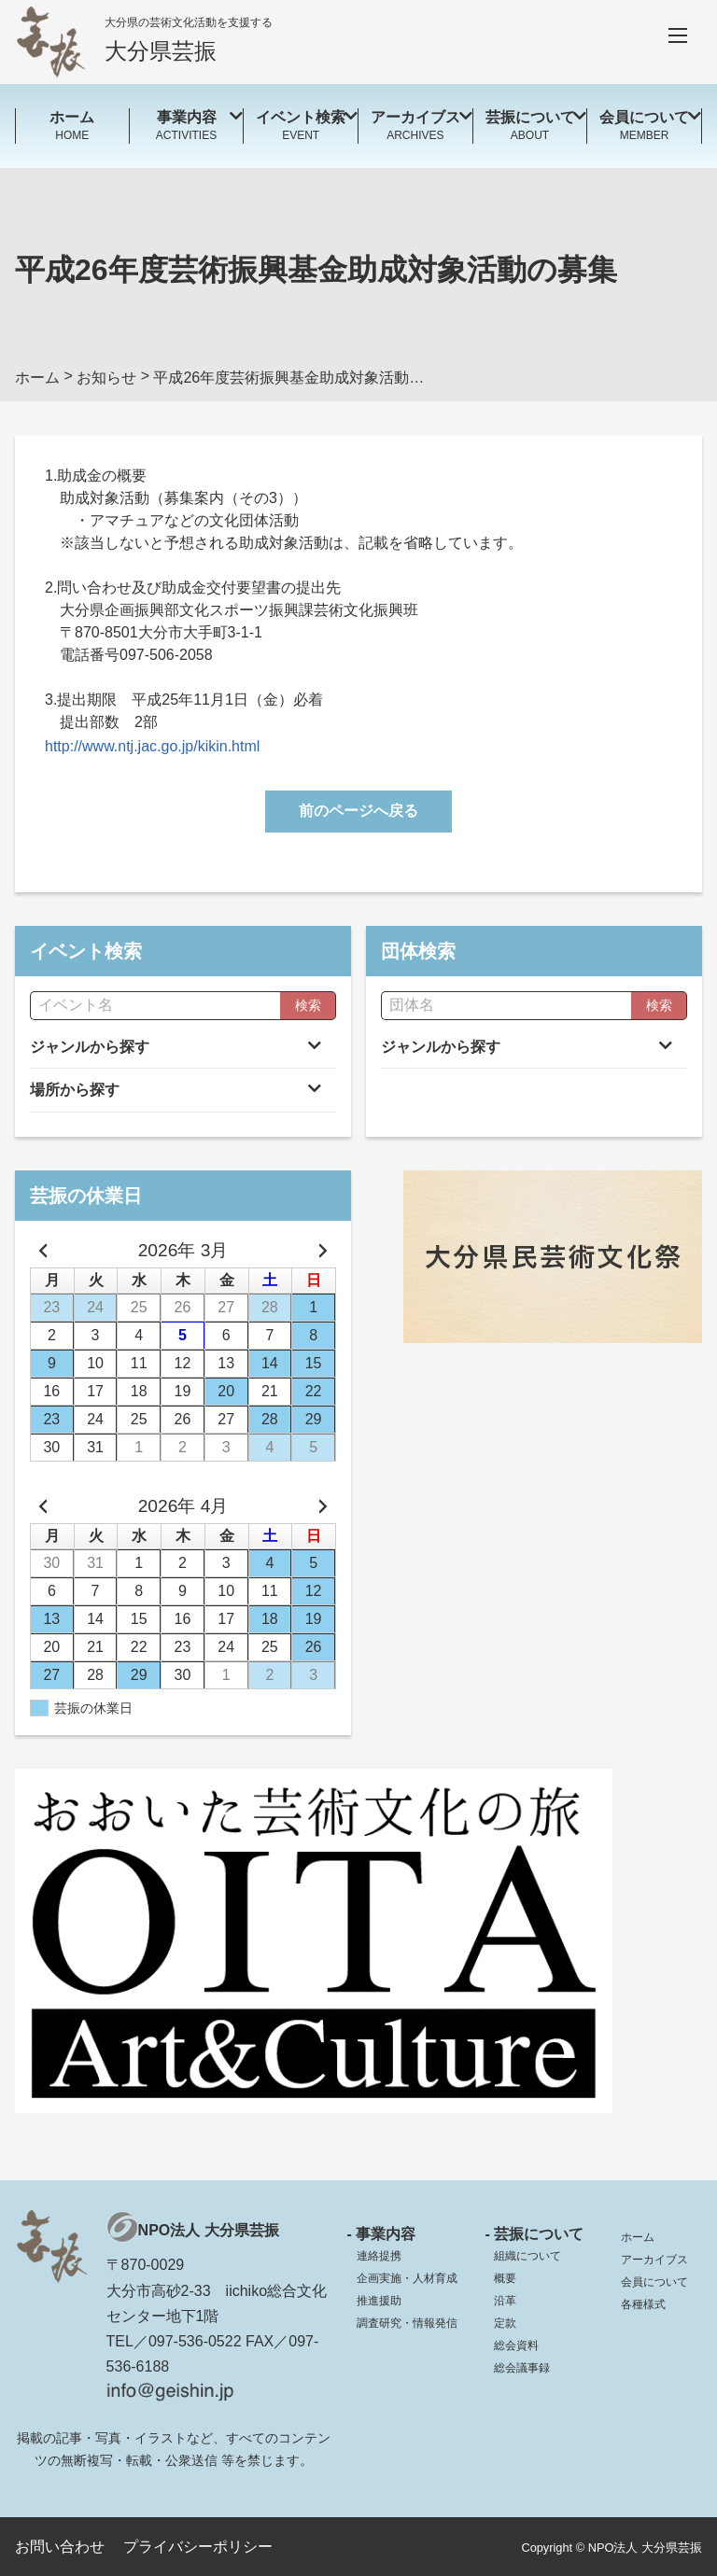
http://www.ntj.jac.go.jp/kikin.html (152, 746)
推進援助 (379, 2300)
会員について (654, 2282)
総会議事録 (522, 2367)
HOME (72, 124)
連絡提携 (379, 2255)
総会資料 (516, 2345)
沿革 (505, 2300)
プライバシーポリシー (198, 2547)
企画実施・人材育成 (407, 2278)
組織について (527, 2255)
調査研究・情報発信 (407, 2323)
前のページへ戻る (358, 811)
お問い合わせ (60, 2547)
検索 (308, 1005)
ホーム (637, 2237)
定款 (505, 2323)
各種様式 (643, 2304)
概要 (505, 2278)
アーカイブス (654, 2259)
